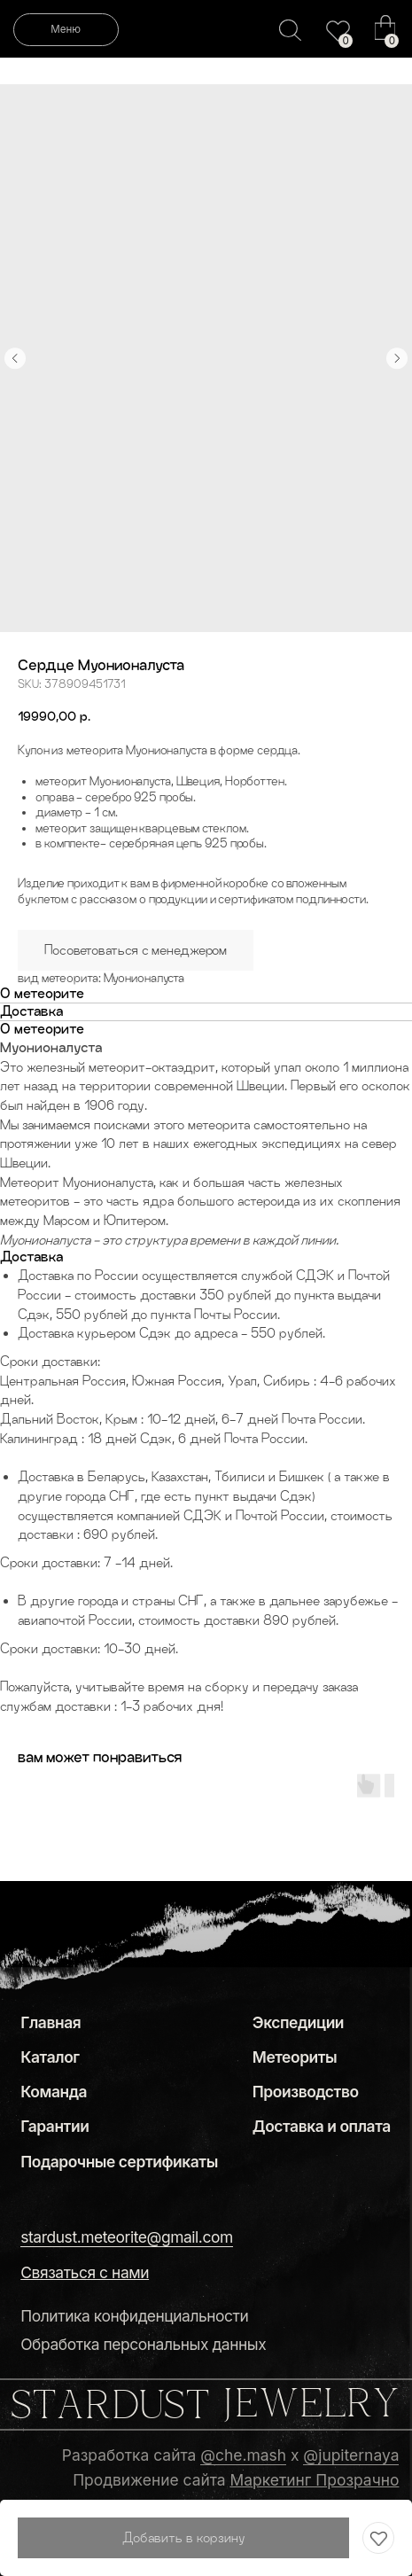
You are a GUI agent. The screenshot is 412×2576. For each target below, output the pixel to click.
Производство (306, 2091)
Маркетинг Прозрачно (315, 2480)
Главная (50, 2022)
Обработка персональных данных (143, 2344)
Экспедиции (298, 2022)
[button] (84, 2272)
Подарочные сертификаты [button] (119, 2161)
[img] (338, 31)
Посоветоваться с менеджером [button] (135, 949)
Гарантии (54, 2126)
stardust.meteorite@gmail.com (126, 2237)
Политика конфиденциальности (134, 2316)
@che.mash (243, 2455)
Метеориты (295, 2057)
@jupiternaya (351, 2455)
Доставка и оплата (322, 2126)
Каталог (49, 2057)
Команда (53, 2091)
